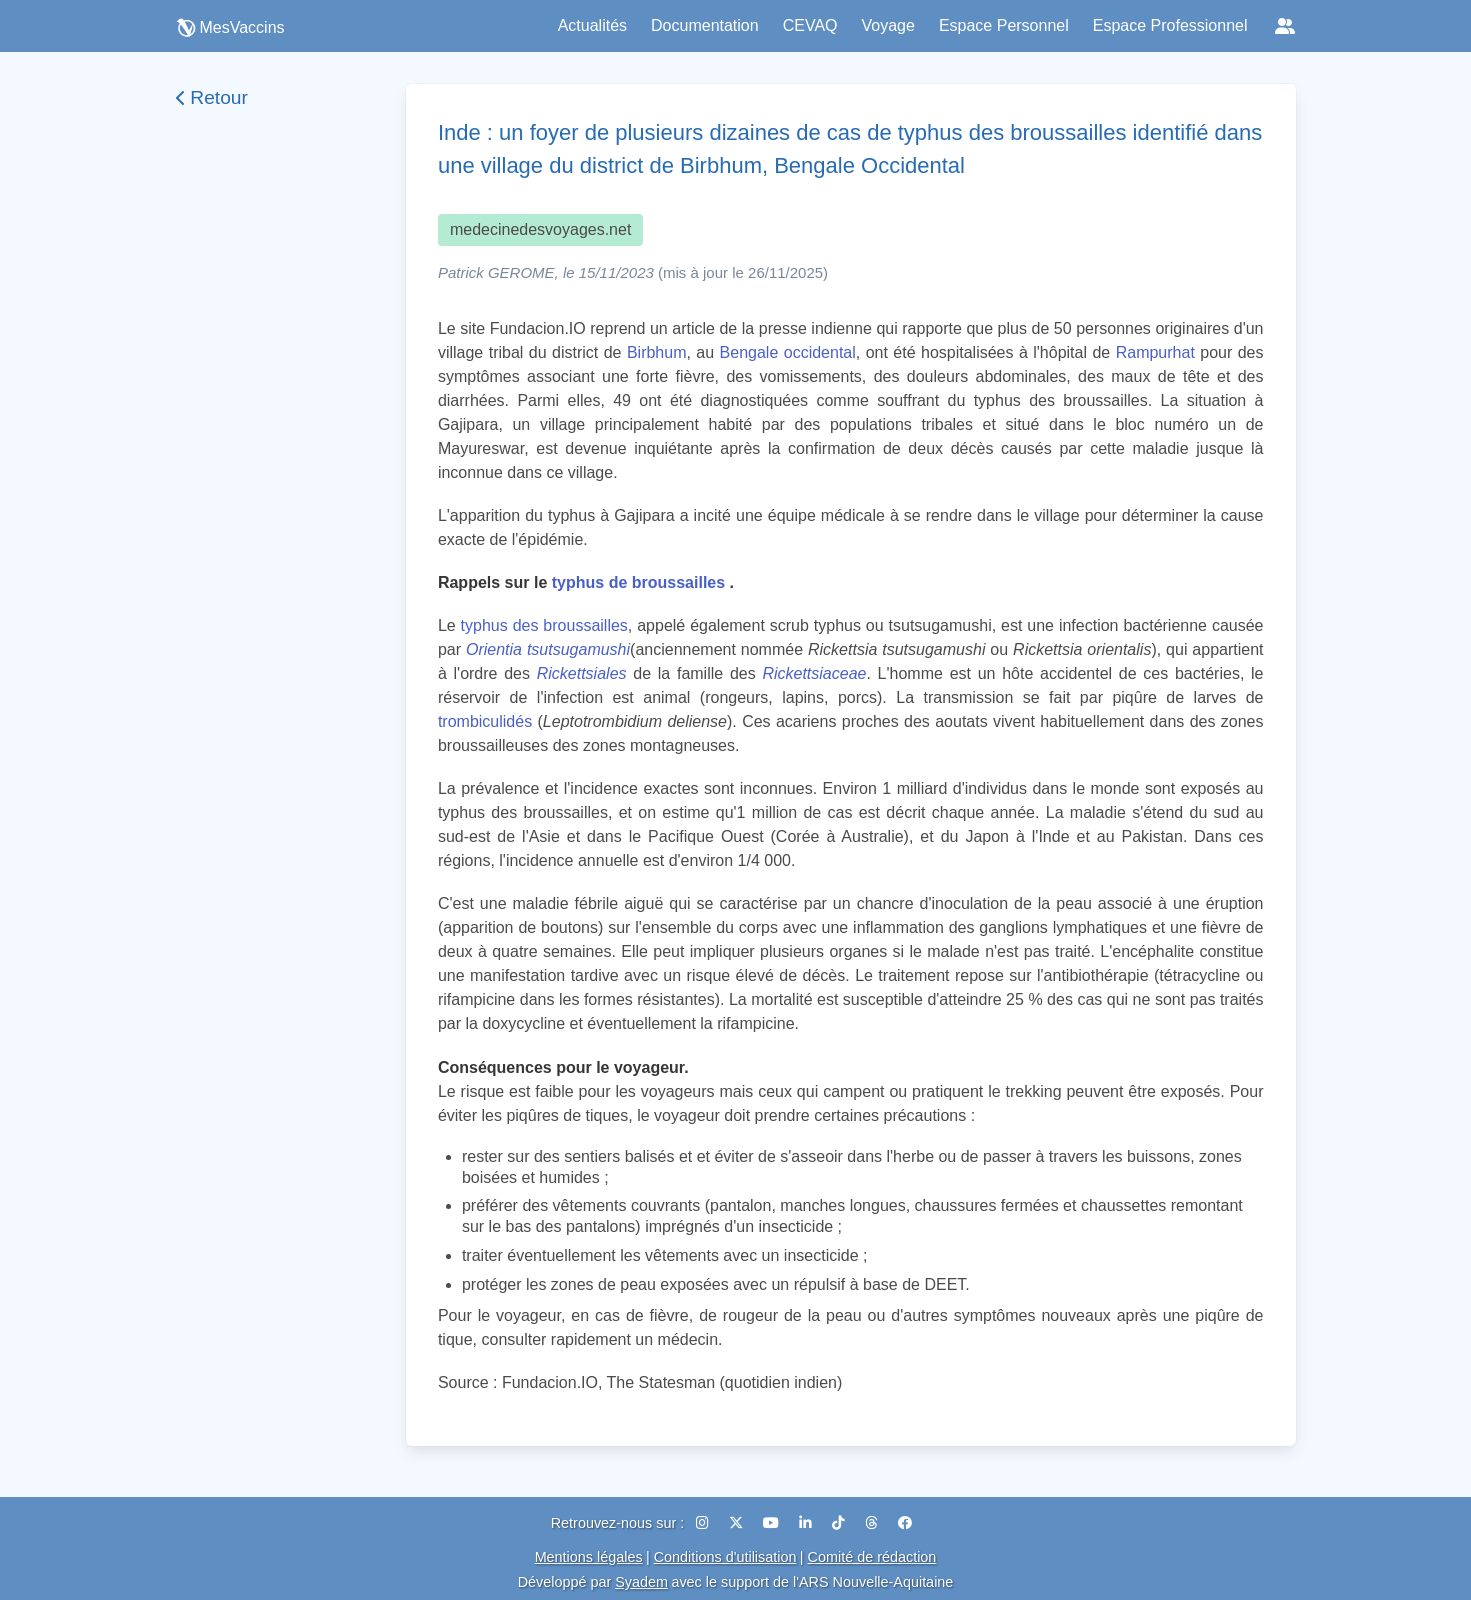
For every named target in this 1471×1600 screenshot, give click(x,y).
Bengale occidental (788, 352)
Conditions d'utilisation (725, 1557)
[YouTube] (773, 1523)
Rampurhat (1155, 352)
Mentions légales (589, 1557)
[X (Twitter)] (738, 1523)
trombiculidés (485, 721)
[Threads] (873, 1523)
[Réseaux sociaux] (1285, 26)
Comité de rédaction (872, 1557)
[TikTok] (840, 1523)
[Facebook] (905, 1523)
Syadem (641, 1582)
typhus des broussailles (544, 625)
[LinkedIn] (807, 1523)
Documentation (705, 25)
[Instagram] (704, 1523)
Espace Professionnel (1170, 25)
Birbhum (657, 352)
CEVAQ (810, 25)
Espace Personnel (1004, 25)
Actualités (592, 25)
